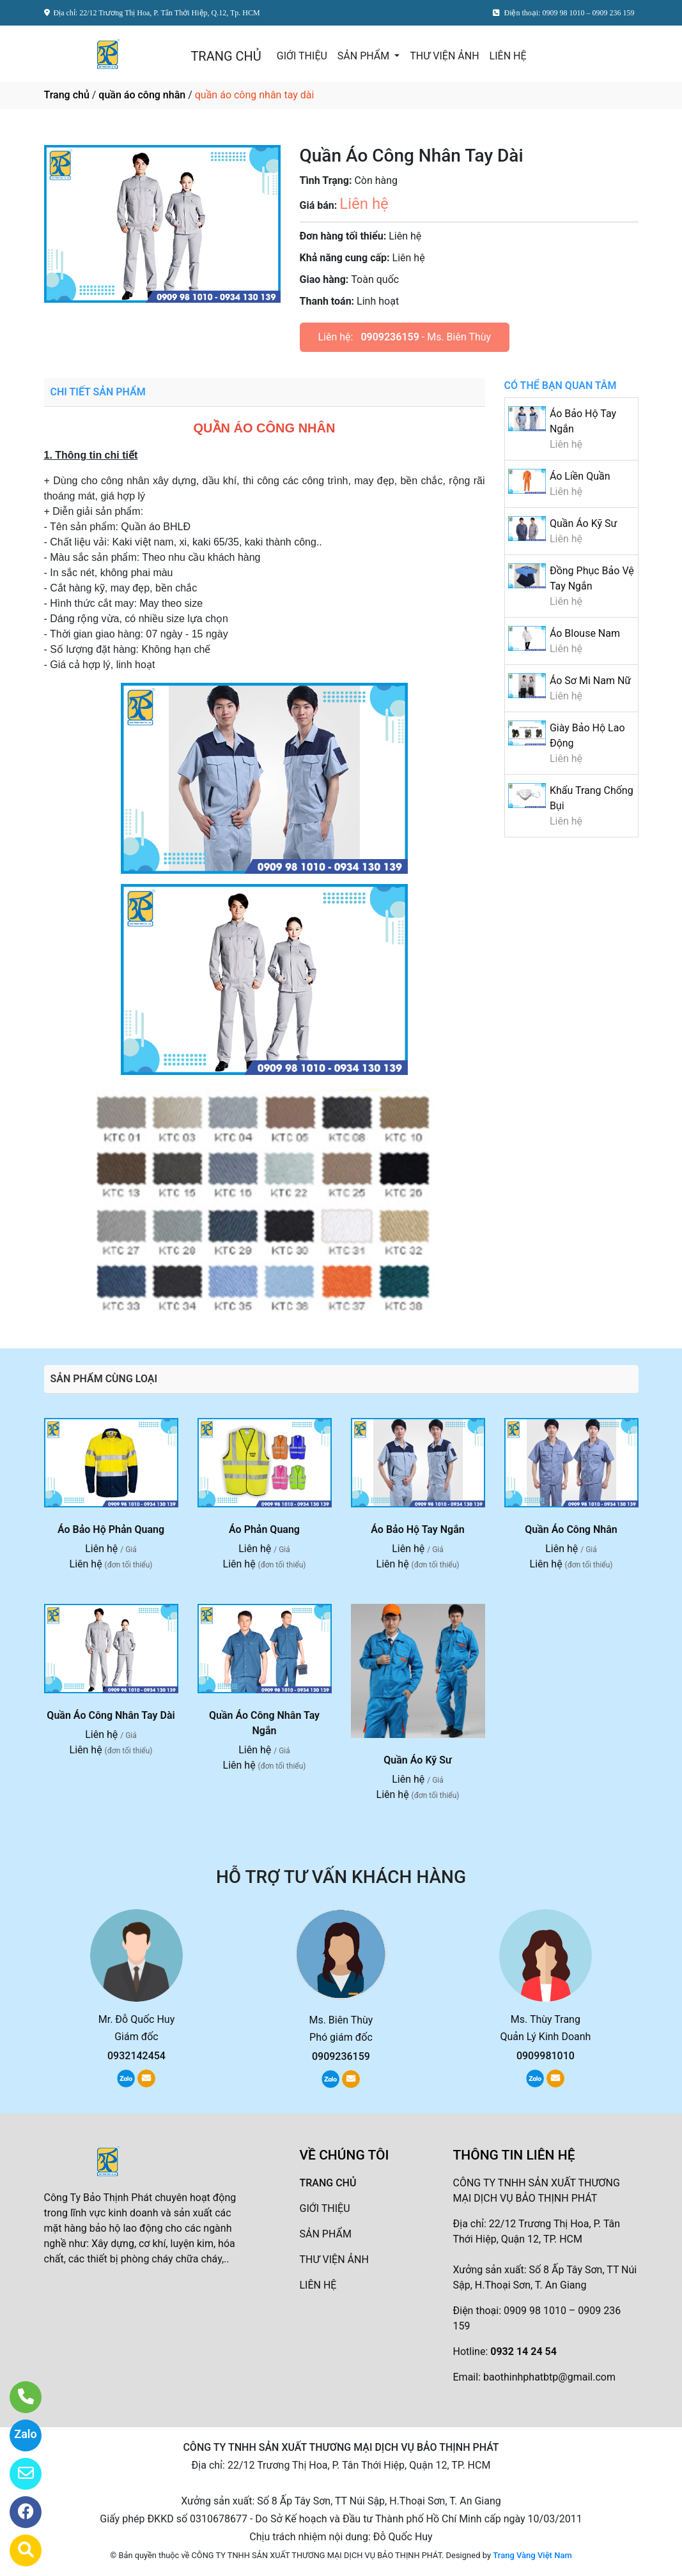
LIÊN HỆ (508, 56)
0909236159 (389, 337)
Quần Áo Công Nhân (571, 1529)
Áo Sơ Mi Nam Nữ (590, 680)
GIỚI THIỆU (302, 56)
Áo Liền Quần (580, 476)
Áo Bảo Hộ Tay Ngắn (417, 1529)
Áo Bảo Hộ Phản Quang (111, 1529)
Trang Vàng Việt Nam (532, 2555)
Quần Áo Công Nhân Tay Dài (110, 1715)
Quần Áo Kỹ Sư (583, 523)
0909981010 (545, 2056)
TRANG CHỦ (225, 56)
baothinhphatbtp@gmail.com (549, 2377)
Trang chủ (66, 95)
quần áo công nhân (141, 95)
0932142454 (136, 2056)
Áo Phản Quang (264, 1529)
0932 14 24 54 (523, 2351)
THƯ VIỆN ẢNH (444, 56)
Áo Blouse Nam (585, 633)
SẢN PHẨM (364, 56)
